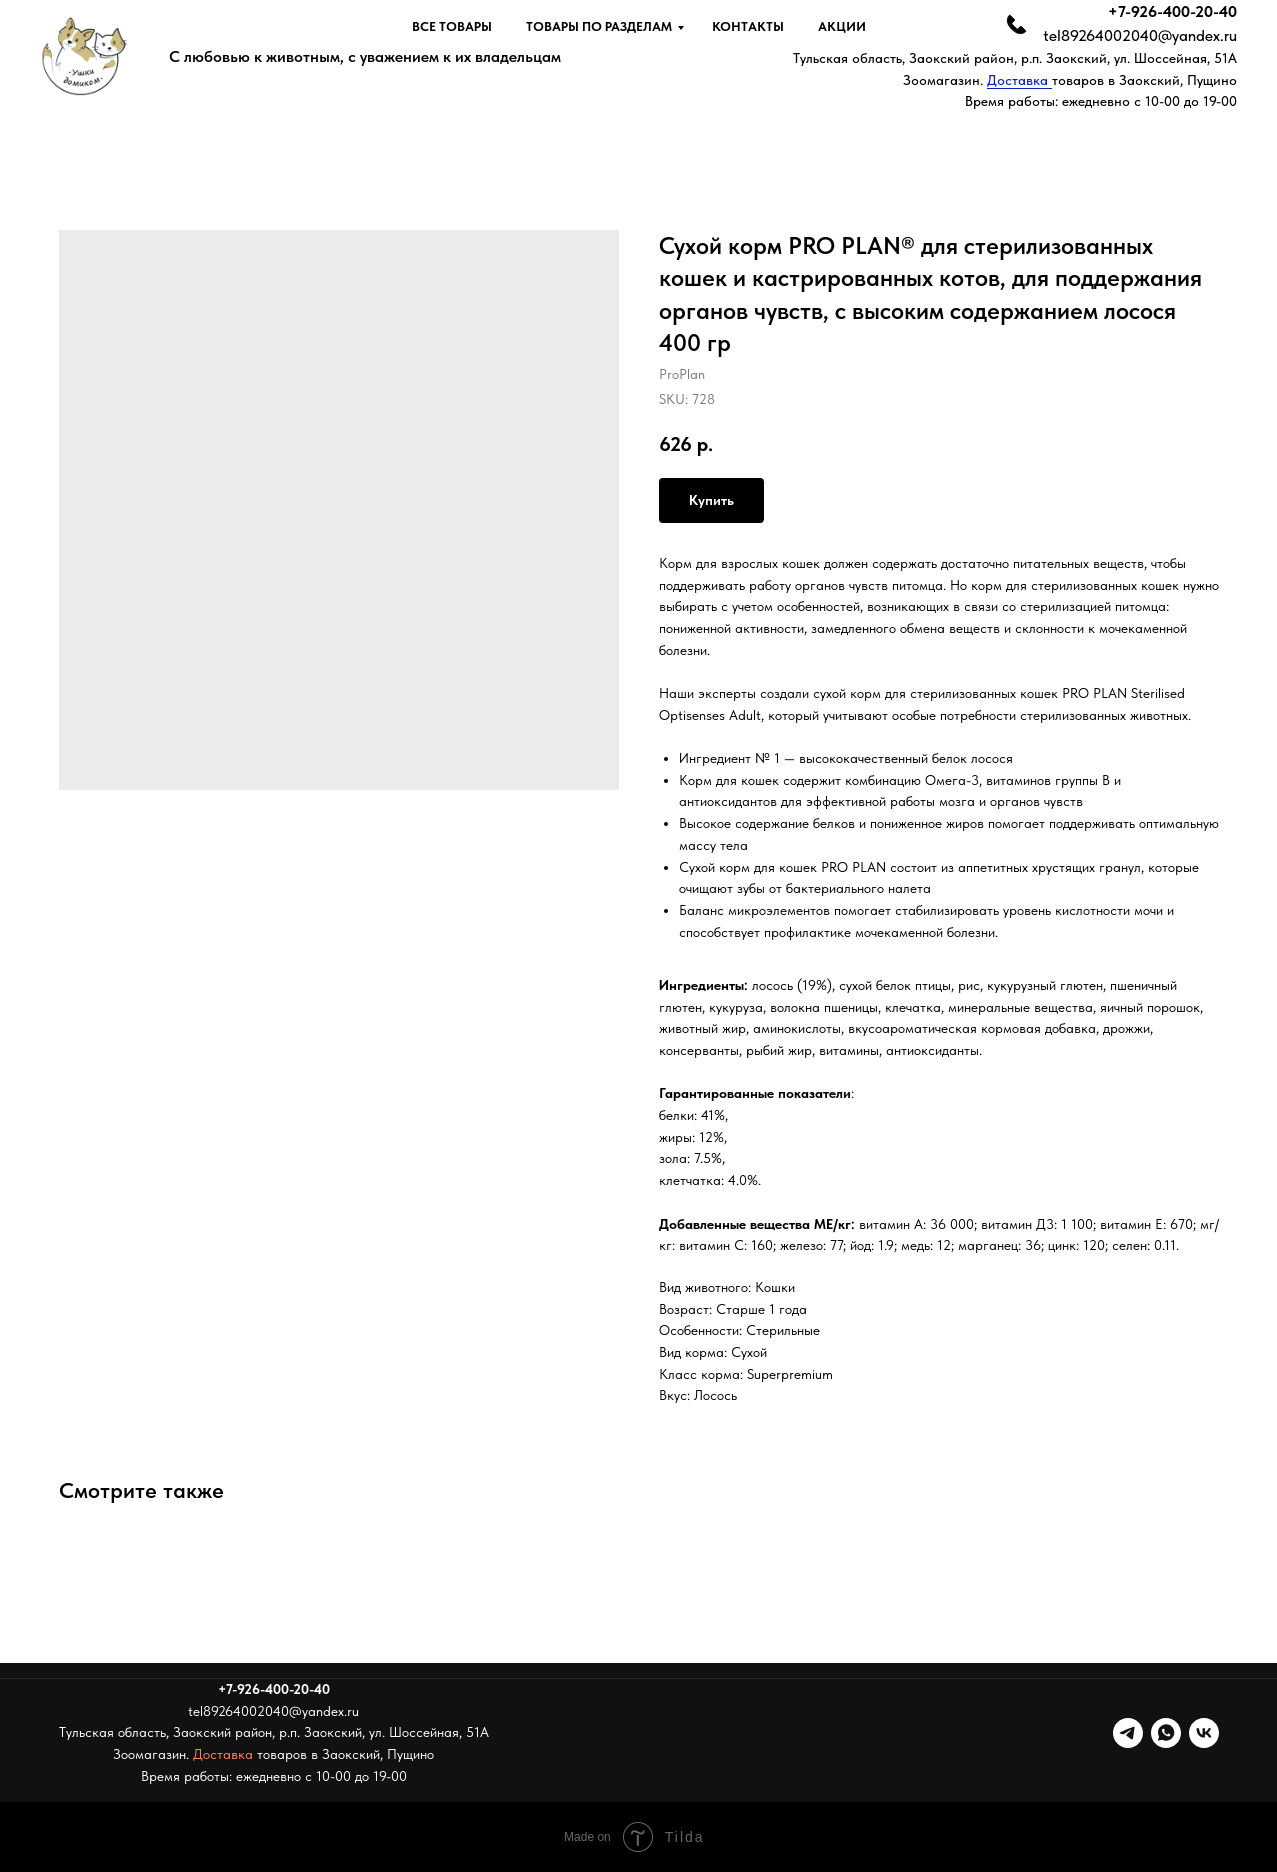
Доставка (1019, 80)
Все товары (452, 26)
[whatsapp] (1166, 1733)
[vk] (1204, 1733)
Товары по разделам (599, 26)
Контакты (748, 26)
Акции (842, 26)
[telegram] (1128, 1733)
